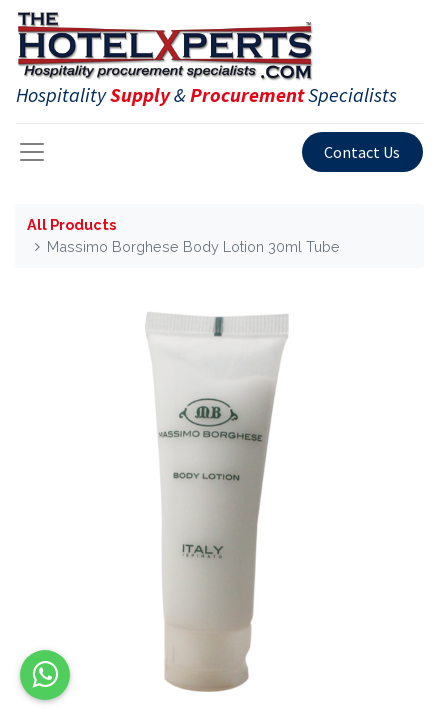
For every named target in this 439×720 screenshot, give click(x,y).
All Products (71, 224)
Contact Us (362, 152)
